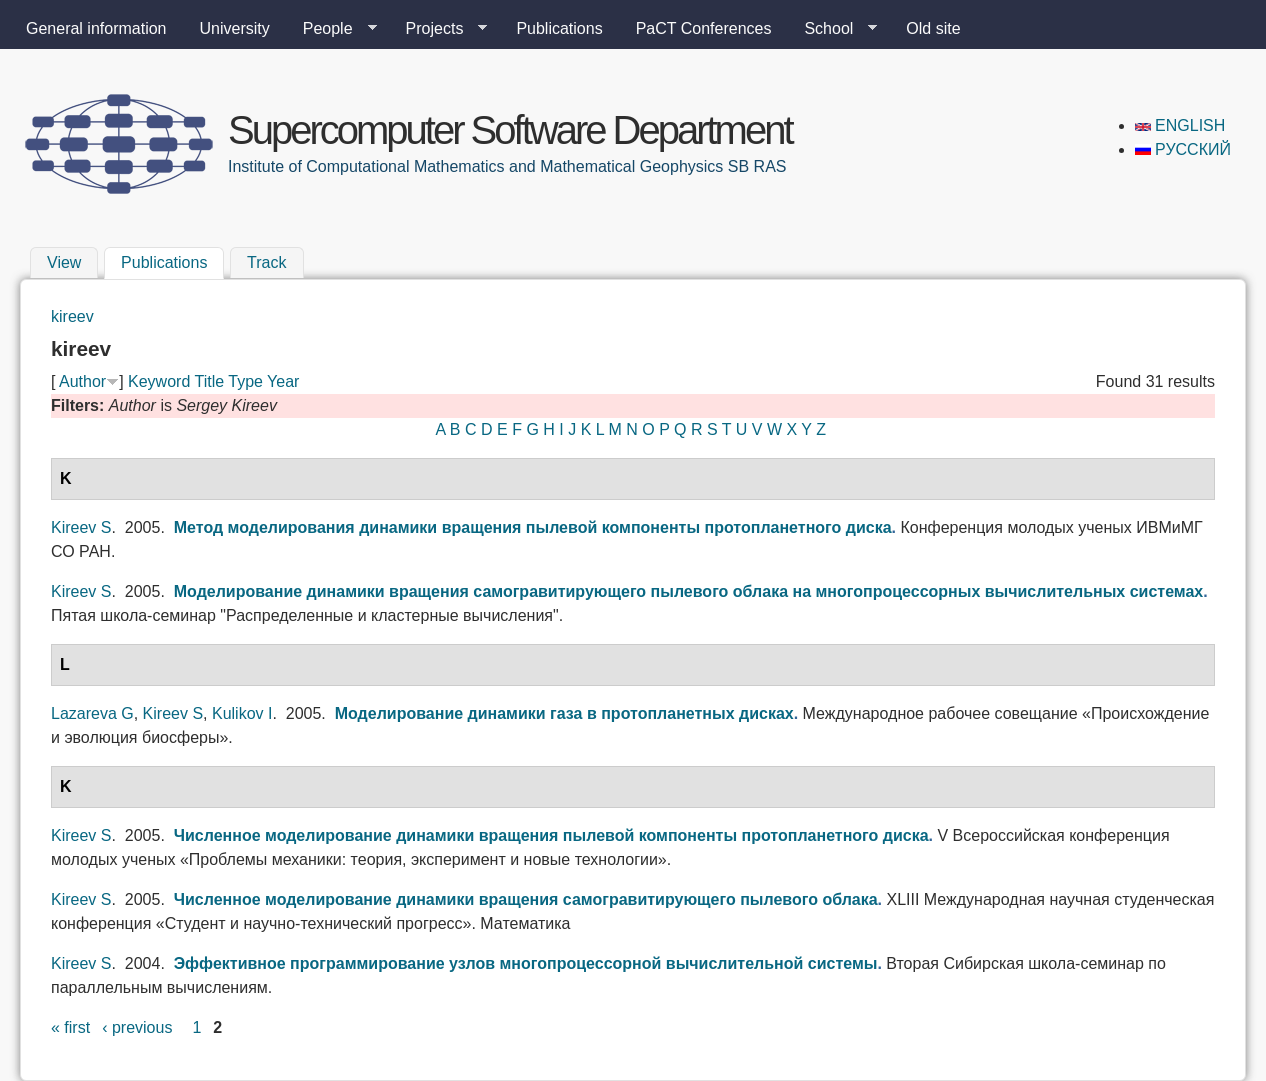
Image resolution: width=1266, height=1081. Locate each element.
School (832, 29)
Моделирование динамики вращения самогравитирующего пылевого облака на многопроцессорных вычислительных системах (689, 591)
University (235, 28)
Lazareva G (92, 713)
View (64, 262)
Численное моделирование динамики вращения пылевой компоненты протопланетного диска (551, 835)
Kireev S (81, 527)
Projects (439, 29)
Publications (559, 28)
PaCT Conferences (704, 28)
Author (82, 381)
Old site (933, 28)
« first (70, 1027)
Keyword (159, 381)
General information (96, 28)
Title (209, 381)
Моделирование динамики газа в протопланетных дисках (564, 713)
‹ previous (137, 1027)
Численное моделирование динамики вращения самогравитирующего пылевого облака (526, 899)
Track (266, 262)
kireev (72, 316)
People (332, 29)
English (1180, 125)
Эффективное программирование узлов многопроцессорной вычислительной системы (526, 963)
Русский (1183, 149)
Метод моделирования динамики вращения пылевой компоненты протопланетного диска (533, 527)
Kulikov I (242, 713)
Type (245, 381)
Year (283, 381)
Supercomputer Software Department (510, 130)
